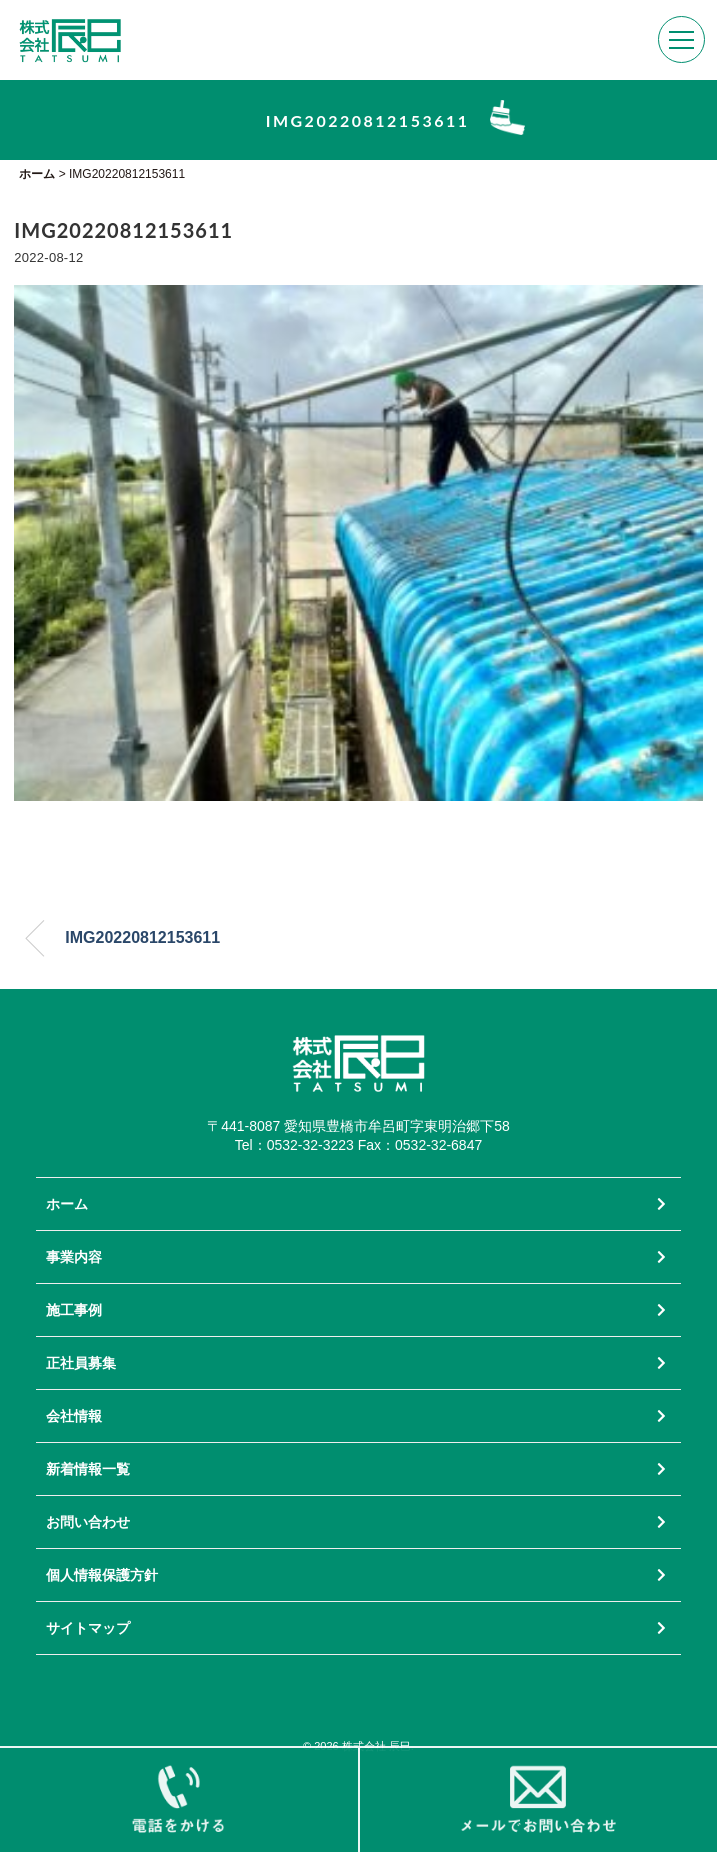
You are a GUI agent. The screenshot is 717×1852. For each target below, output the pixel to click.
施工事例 (74, 1310)
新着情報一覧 (88, 1469)
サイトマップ (88, 1628)
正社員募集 (81, 1363)
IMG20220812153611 (142, 937)
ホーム (67, 1204)
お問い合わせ (88, 1522)
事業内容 (74, 1257)
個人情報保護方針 (102, 1575)
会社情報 (74, 1416)
